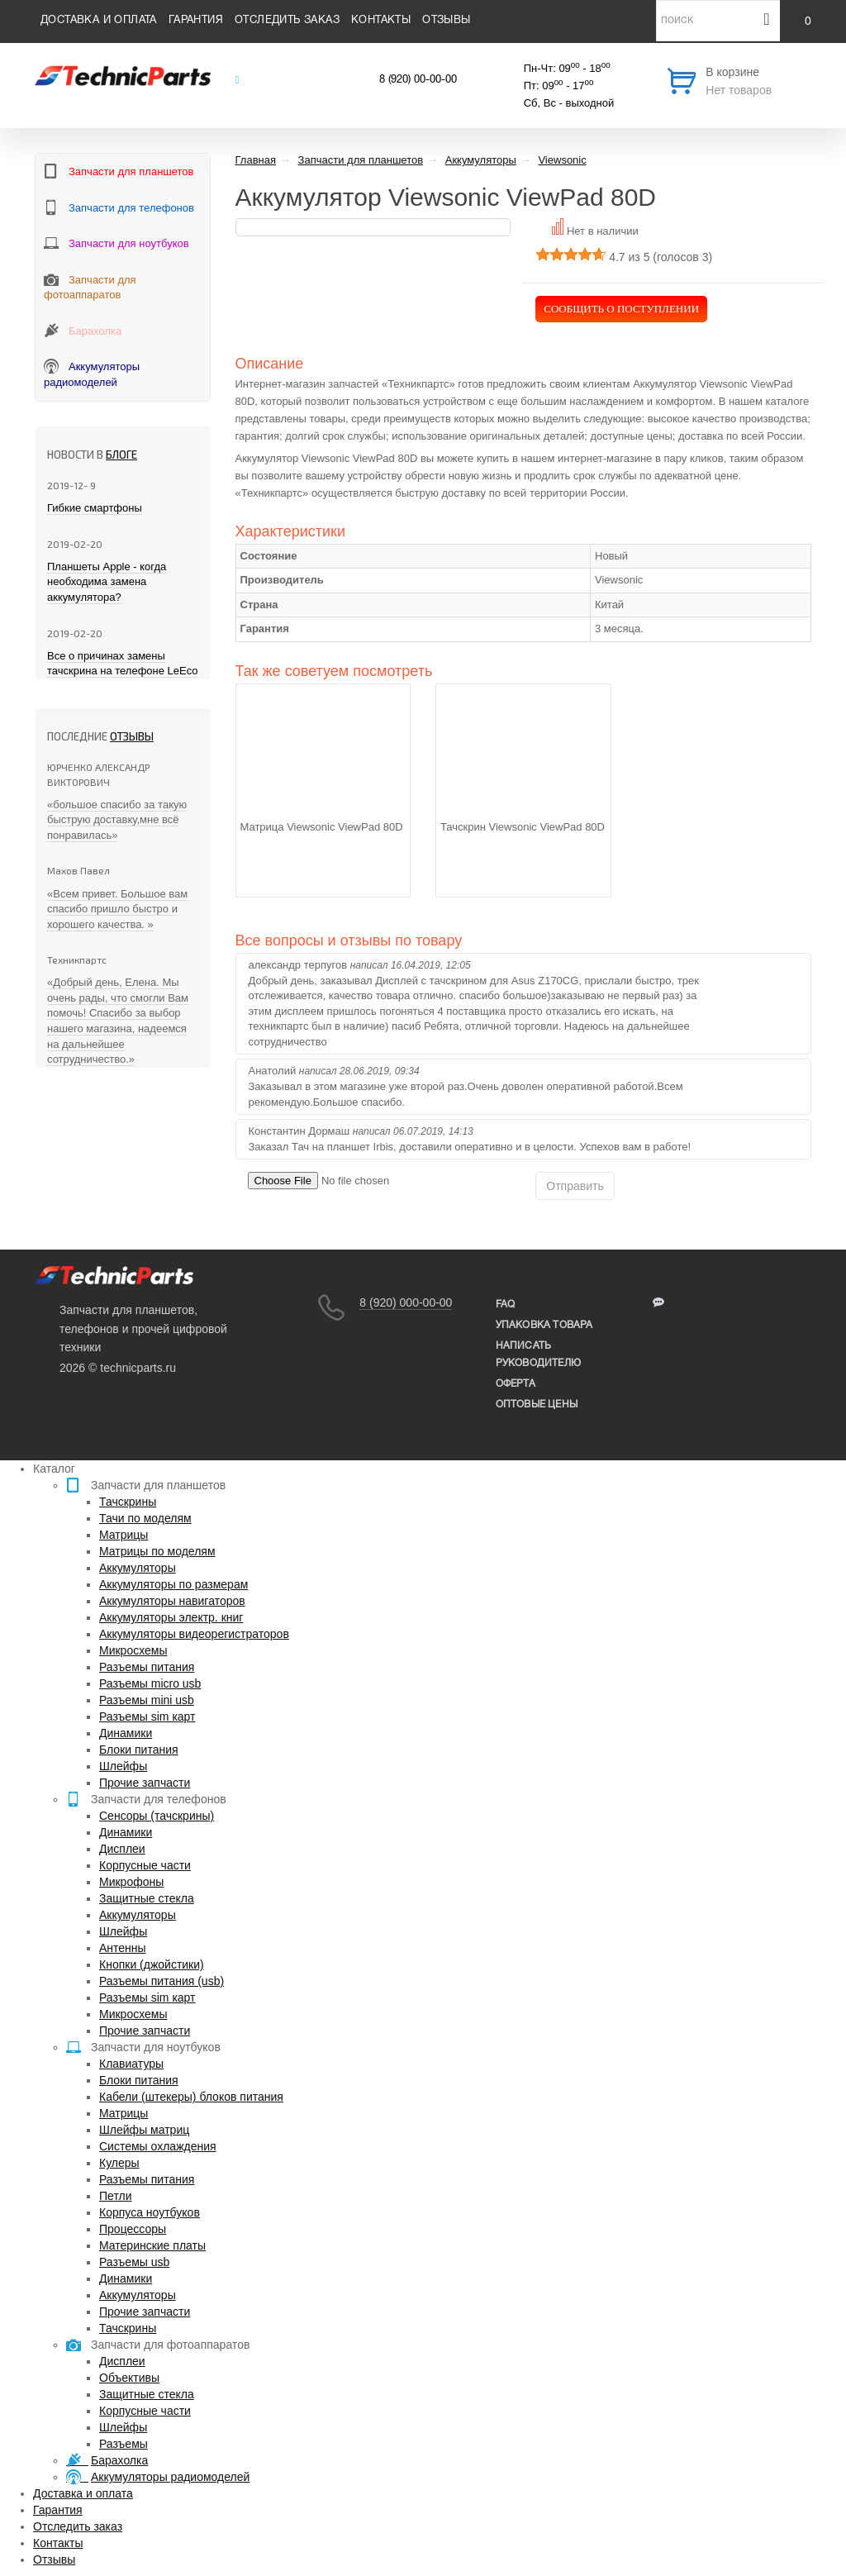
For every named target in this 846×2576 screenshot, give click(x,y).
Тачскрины (127, 1501)
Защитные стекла (146, 1898)
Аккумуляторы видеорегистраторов (194, 1633)
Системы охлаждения (157, 2146)
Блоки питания (138, 1749)
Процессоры (132, 2229)
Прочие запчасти (144, 1782)
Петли (115, 2195)
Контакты (381, 21)
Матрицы (123, 1534)
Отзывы (446, 21)
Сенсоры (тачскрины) (156, 1815)
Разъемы (123, 2443)
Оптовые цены (536, 1404)
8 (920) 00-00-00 (418, 80)
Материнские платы (152, 2245)
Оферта (515, 1383)
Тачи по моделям (145, 1518)
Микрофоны (131, 1881)
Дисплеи (122, 1848)
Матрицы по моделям (157, 1551)
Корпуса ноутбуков (149, 2212)
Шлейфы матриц (144, 2129)
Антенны (122, 1948)
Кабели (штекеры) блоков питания (191, 2096)
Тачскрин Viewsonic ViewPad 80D (522, 827)
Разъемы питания (146, 1667)
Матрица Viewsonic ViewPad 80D (321, 827)
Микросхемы (133, 1650)
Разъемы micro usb (150, 1683)
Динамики (125, 1733)
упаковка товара (544, 1325)
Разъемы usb (134, 2262)
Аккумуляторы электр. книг (171, 1617)
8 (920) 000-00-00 (405, 1302)
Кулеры (119, 2162)
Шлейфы (123, 1766)
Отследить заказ (287, 21)
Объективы (129, 2377)
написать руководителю (538, 1354)
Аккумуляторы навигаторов (172, 1600)
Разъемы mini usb (146, 1700)
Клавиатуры (131, 2063)
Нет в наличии (603, 231)
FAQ (506, 1304)
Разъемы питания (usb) (161, 1981)
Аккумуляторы (137, 1567)
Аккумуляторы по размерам (173, 1584)
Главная (255, 160)
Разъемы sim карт (147, 1716)
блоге (121, 454)
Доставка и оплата (98, 21)
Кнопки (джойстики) (151, 1964)
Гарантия (196, 21)
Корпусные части (145, 1865)
